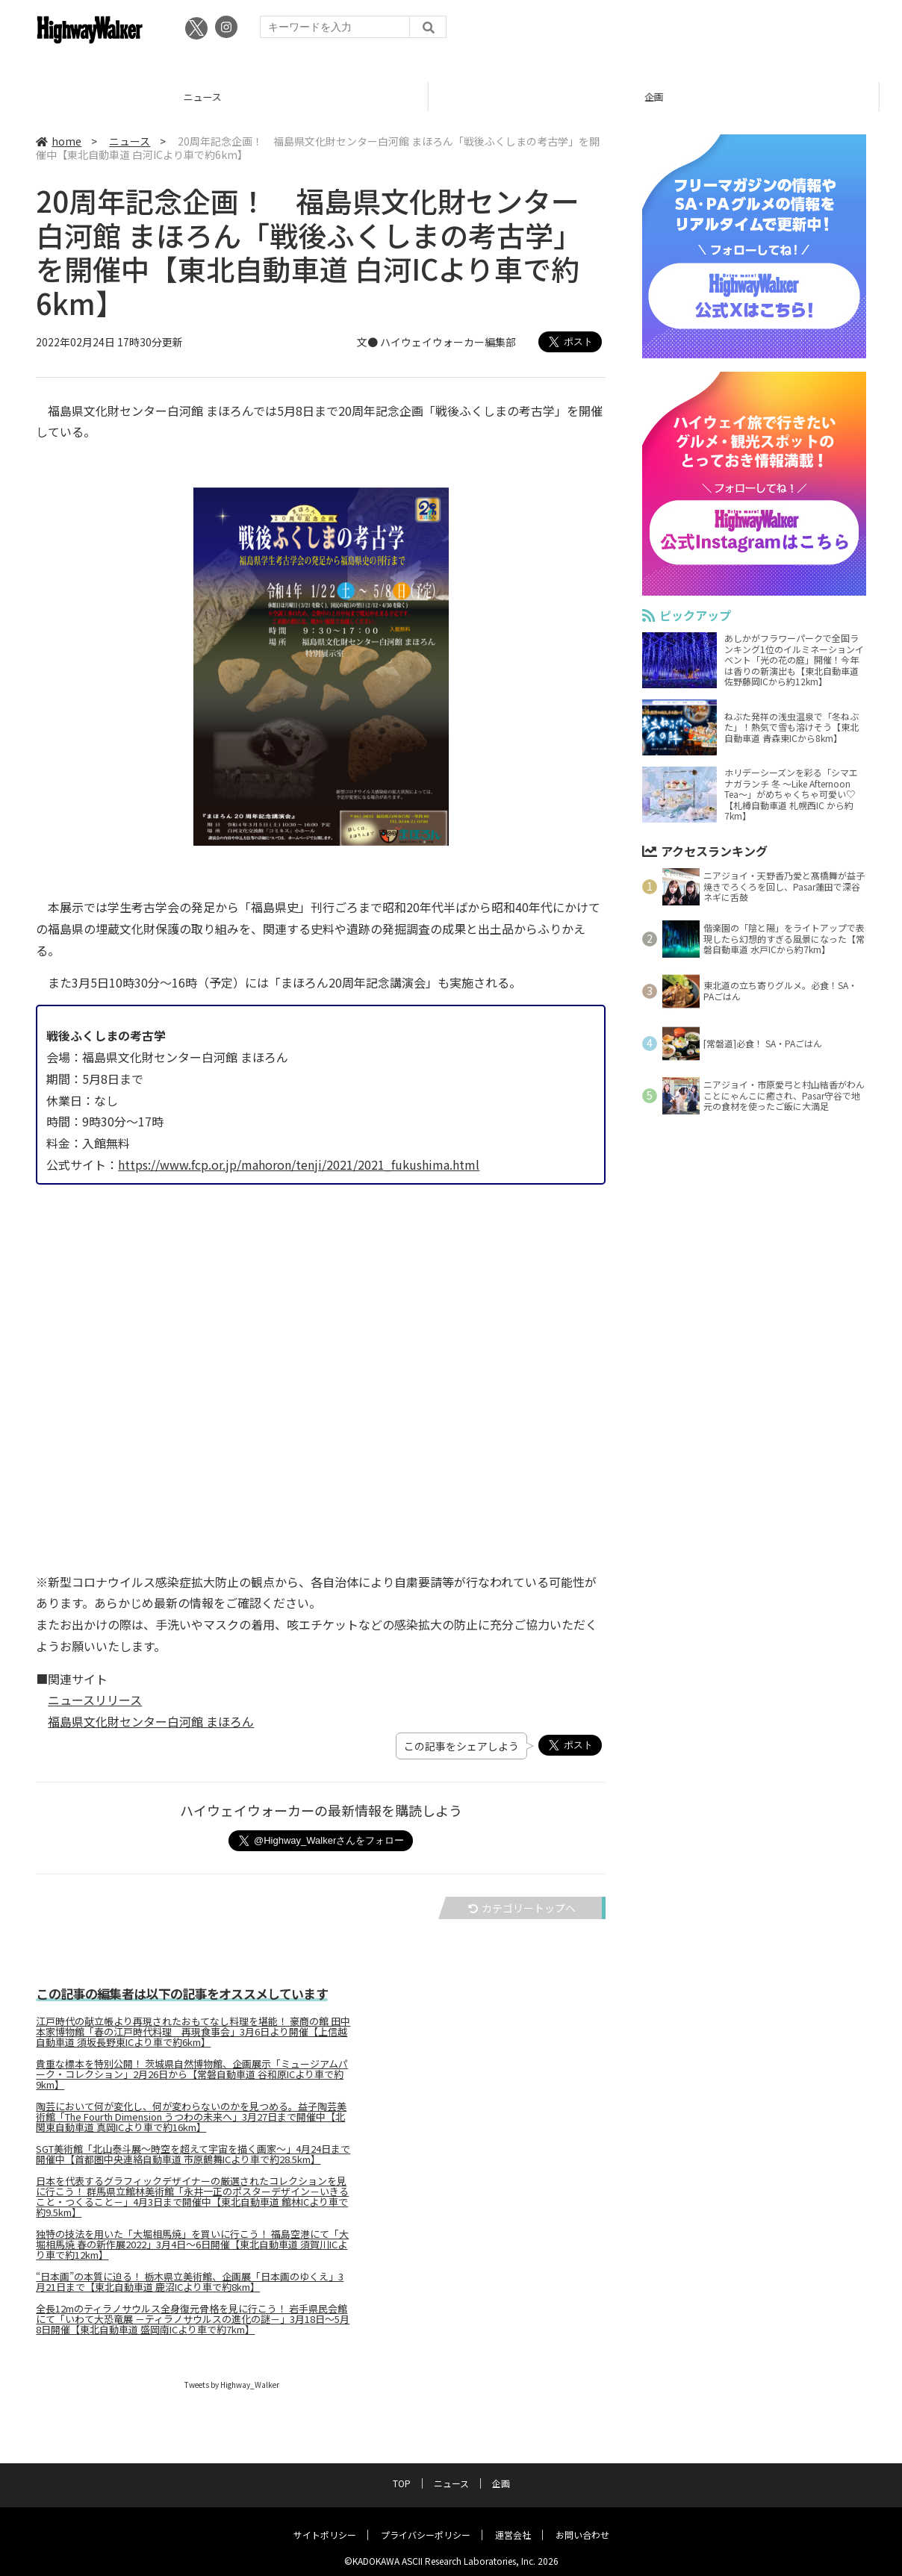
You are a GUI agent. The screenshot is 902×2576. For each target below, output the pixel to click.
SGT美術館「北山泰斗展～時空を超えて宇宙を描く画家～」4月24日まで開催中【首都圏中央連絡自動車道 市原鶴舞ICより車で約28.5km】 (193, 2155)
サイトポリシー (324, 2522)
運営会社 (513, 2522)
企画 (676, 97)
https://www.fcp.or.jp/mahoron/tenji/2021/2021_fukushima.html (298, 1164)
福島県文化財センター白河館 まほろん (151, 1721)
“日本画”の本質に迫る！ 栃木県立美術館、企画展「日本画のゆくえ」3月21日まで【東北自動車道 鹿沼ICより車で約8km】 (189, 2282)
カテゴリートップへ (522, 1907)
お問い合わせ (582, 2522)
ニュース (225, 97)
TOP (402, 2470)
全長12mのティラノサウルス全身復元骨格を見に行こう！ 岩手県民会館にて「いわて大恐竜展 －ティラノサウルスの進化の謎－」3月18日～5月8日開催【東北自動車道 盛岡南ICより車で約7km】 (192, 2320)
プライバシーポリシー (425, 2522)
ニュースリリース (95, 1700)
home (58, 141)
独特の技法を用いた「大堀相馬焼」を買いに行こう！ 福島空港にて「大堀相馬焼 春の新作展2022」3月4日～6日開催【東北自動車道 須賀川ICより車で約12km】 (192, 2245)
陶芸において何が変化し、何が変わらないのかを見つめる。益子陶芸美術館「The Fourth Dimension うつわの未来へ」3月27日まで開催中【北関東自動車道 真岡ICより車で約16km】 (191, 2117)
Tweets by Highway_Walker (231, 2385)
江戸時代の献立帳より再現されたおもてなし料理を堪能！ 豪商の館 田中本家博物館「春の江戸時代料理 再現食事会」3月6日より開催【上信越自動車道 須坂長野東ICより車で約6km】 (193, 2032)
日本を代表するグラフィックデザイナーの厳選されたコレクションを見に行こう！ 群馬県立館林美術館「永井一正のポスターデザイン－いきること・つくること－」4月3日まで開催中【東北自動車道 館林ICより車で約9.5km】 (192, 2197)
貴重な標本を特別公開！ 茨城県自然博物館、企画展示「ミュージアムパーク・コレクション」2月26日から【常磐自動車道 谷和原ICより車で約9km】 (192, 2075)
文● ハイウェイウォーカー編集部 (436, 342)
